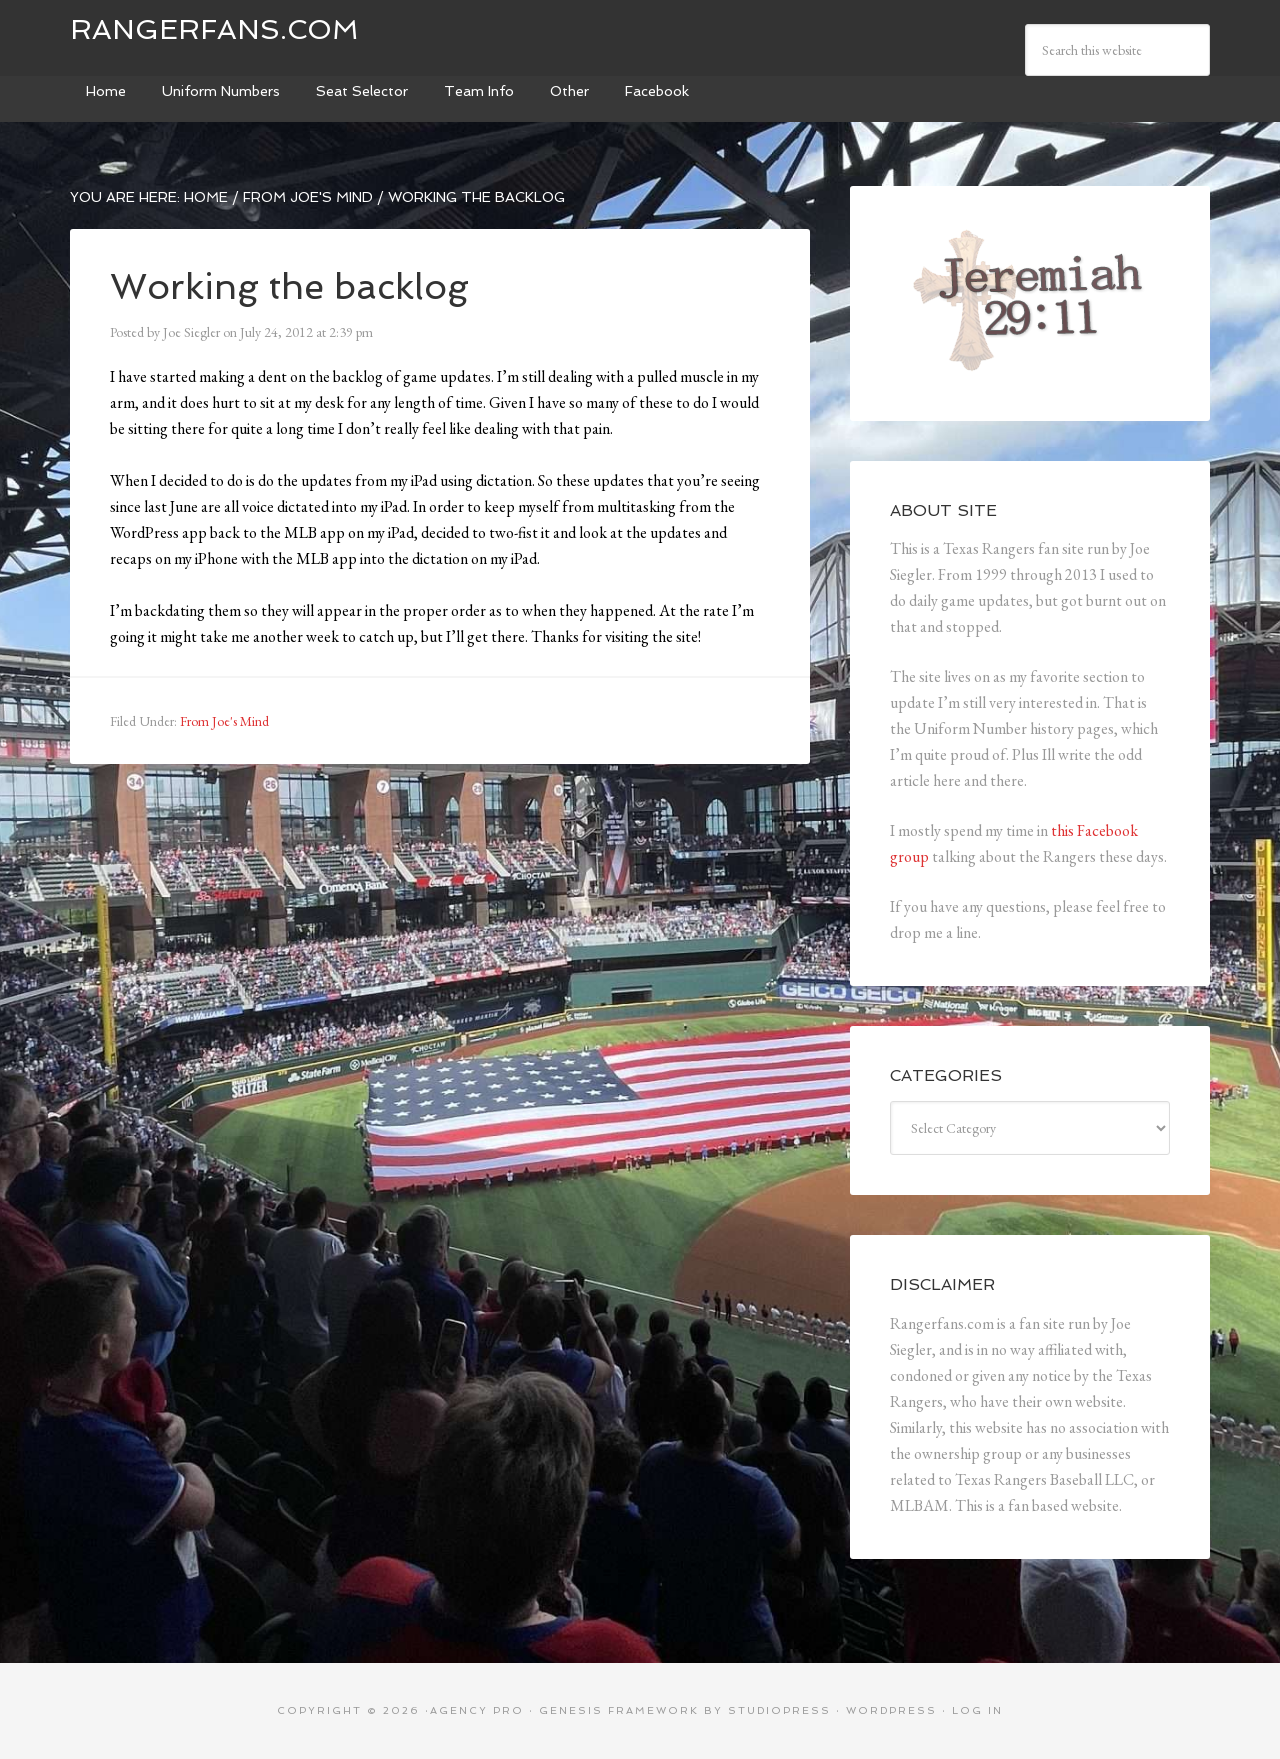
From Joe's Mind (224, 721)
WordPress (891, 1710)
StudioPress (779, 1710)
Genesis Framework (619, 1710)
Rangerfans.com (214, 29)
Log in (977, 1710)
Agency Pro (477, 1710)
